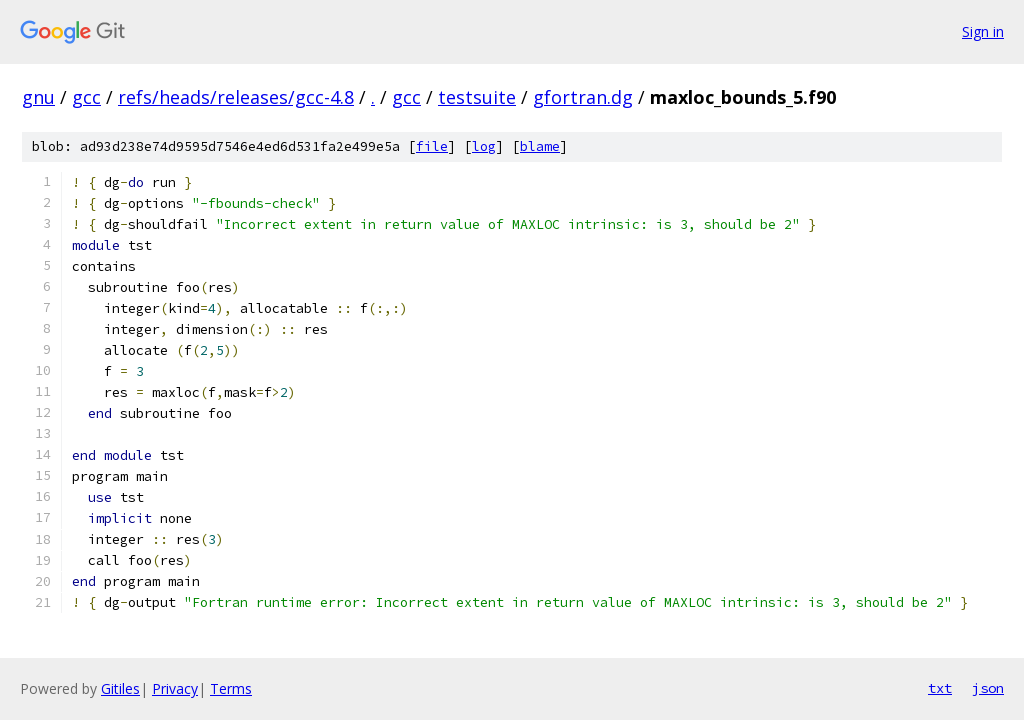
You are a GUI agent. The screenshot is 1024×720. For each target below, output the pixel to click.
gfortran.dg (583, 97)
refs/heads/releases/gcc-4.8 (236, 97)
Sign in (983, 31)
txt (940, 688)
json (988, 688)
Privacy (175, 688)
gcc (86, 97)
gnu (38, 97)
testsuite (477, 97)
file (432, 146)
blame (540, 146)
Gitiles (120, 688)
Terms (231, 688)
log (484, 146)
